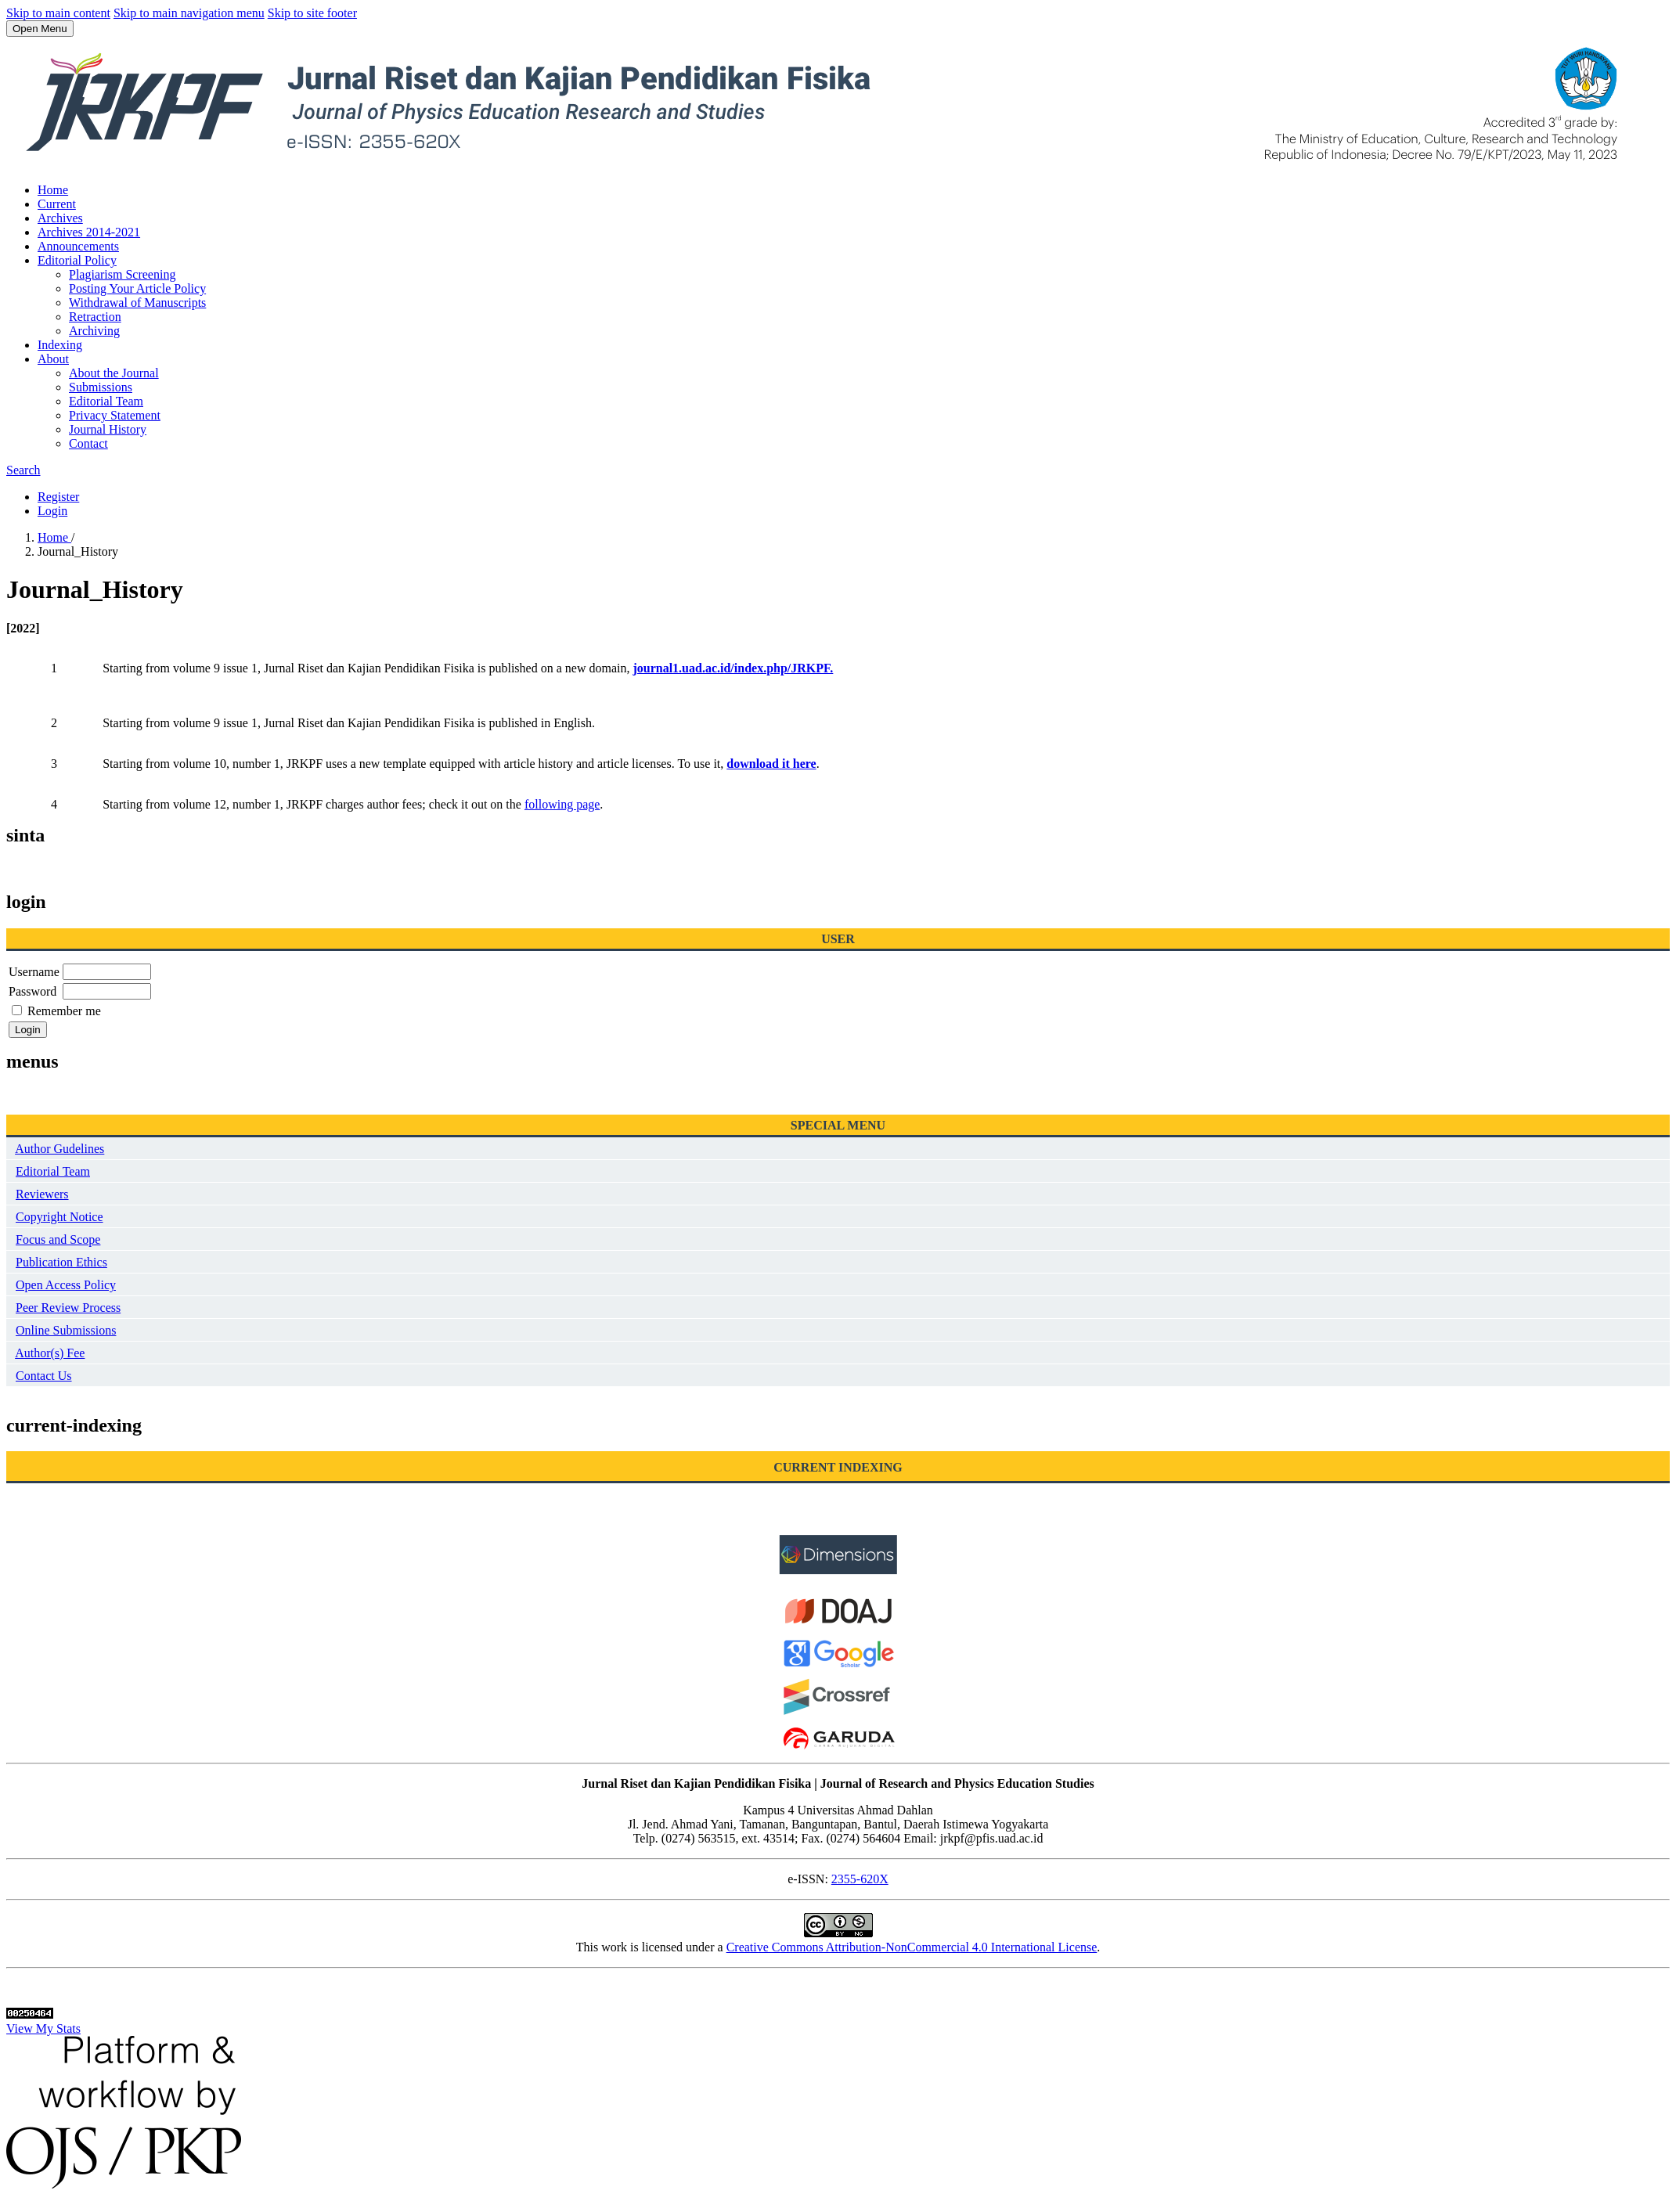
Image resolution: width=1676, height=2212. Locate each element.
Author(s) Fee (50, 1353)
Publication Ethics (61, 1262)
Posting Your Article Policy (137, 288)
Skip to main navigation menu (189, 13)
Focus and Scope (58, 1239)
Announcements (78, 246)
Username (34, 971)
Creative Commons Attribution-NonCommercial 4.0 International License (912, 1947)
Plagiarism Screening (122, 274)
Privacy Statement (114, 415)
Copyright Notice (59, 1216)
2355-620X (859, 1879)
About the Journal (114, 373)
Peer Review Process (68, 1307)
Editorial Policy (77, 260)
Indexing (60, 344)
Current (57, 204)
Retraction (95, 316)
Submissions (100, 387)
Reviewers (42, 1194)
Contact (88, 443)
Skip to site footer (312, 13)
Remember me (64, 1011)
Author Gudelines (59, 1148)
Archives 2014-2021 (89, 232)
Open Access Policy (66, 1285)
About (53, 359)
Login (52, 510)
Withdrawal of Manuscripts (137, 302)
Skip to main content (58, 13)
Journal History (107, 429)
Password (32, 991)
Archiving (94, 330)
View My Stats (43, 2028)
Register (58, 496)
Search (23, 470)
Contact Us (44, 1375)
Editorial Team (106, 401)
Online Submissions (66, 1330)
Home (53, 189)
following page (562, 804)
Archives (60, 218)
